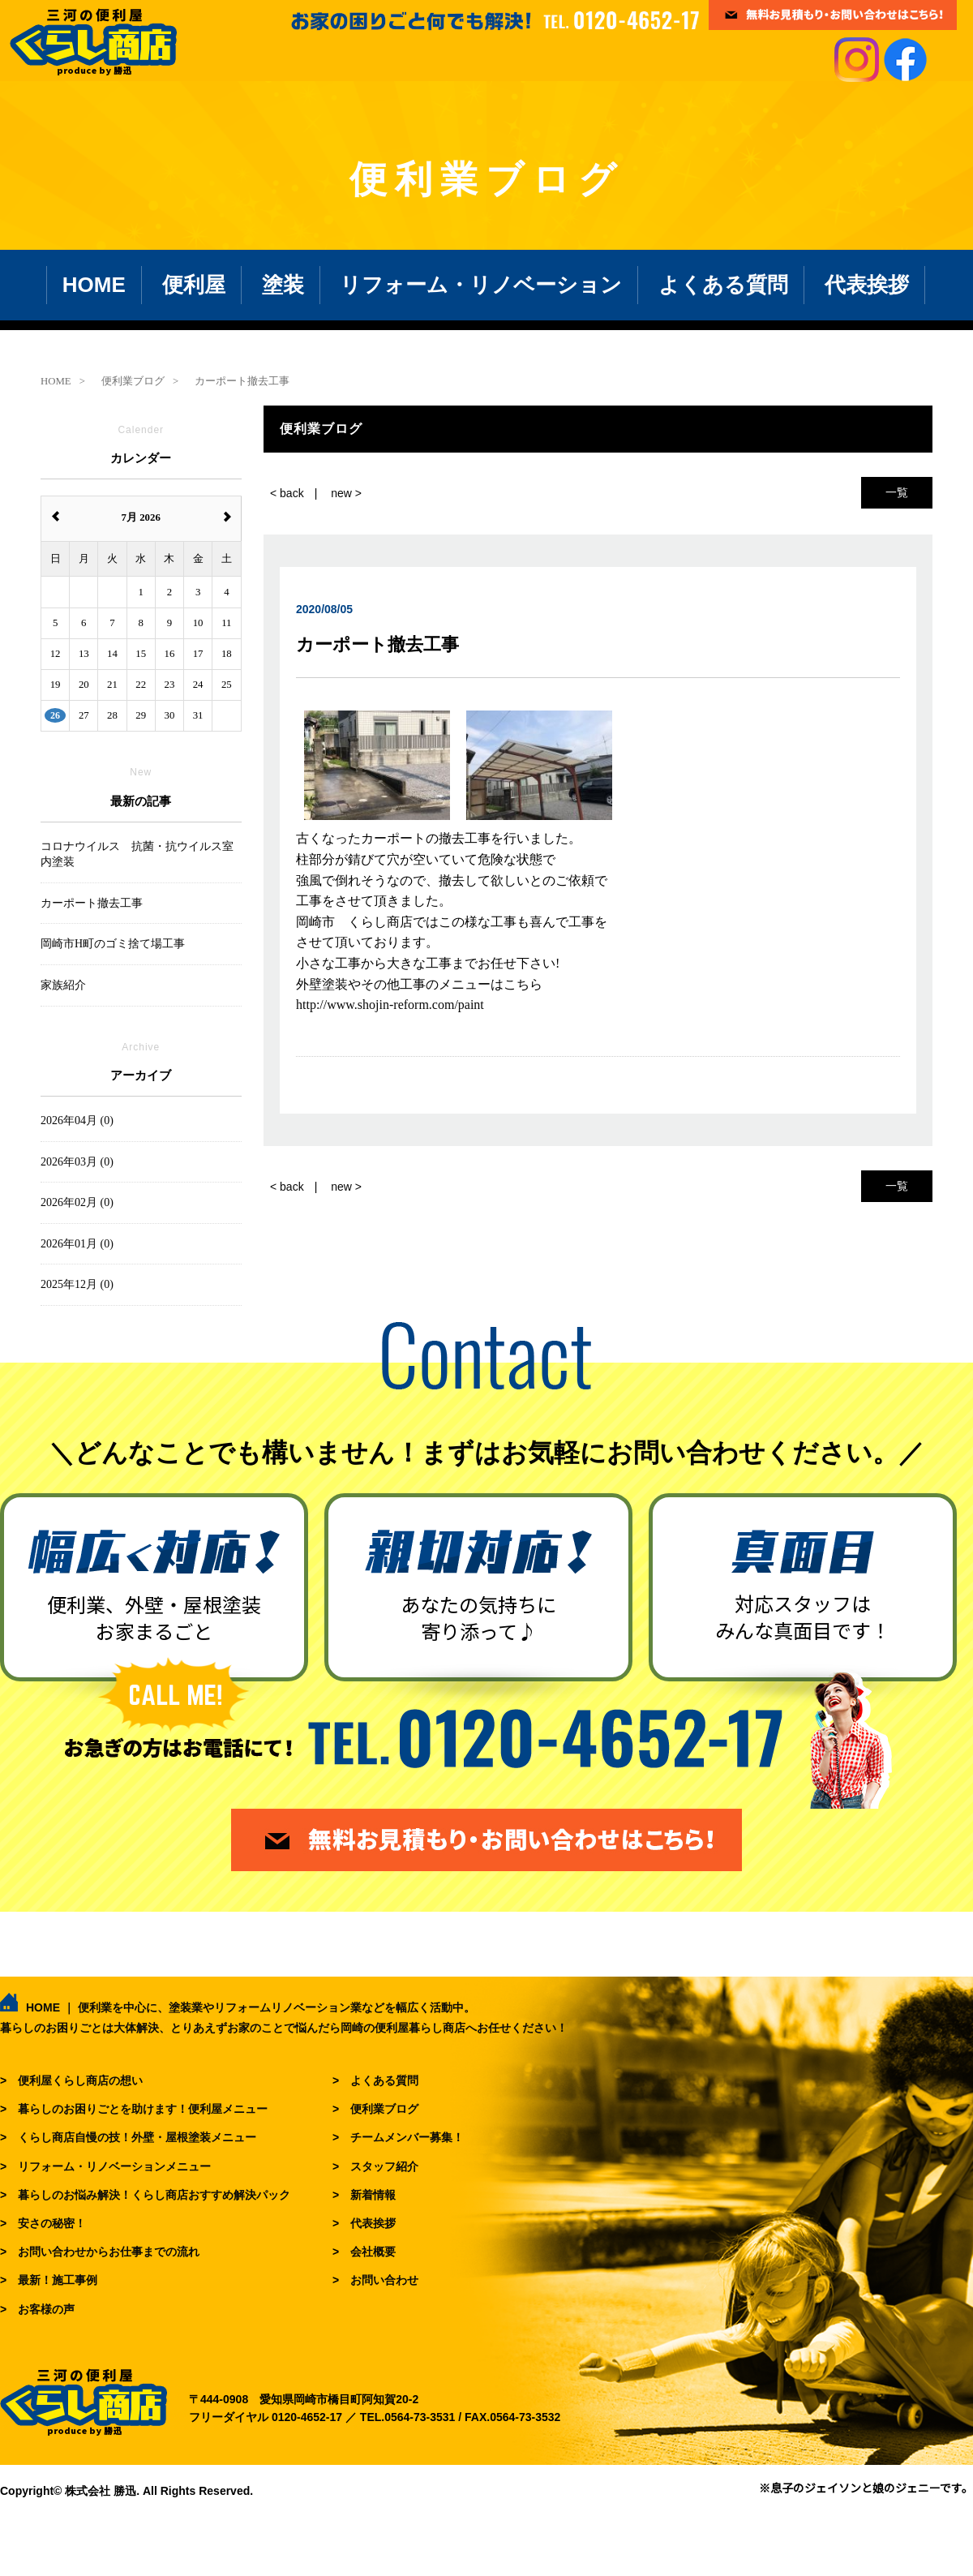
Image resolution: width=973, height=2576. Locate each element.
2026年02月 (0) (77, 1202)
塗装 (283, 285)
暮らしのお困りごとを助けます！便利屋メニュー (143, 2108)
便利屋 (193, 285)
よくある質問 (723, 285)
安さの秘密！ (52, 2223)
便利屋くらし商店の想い (80, 2080)
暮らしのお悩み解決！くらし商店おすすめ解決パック (154, 2194)
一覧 (896, 492)
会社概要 (373, 2251)
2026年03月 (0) (77, 1162)
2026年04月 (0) (77, 1120)
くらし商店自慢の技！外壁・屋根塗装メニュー (137, 2137)
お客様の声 (46, 2309)
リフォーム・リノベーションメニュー (114, 2166)
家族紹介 (63, 985)
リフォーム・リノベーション (481, 285)
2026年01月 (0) (77, 1244)
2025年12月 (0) (77, 1284)
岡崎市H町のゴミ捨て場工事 (113, 944)
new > (346, 493)
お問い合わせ (384, 2279)
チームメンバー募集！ (407, 2137)
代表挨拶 (867, 285)
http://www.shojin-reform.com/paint (390, 1004)
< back (287, 493)
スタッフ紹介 (384, 2166)
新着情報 (373, 2194)
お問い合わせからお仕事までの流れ (108, 2251)
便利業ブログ (384, 2108)
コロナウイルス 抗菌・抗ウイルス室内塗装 (137, 854)
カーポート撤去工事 (92, 903)
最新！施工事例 (57, 2279)
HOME (94, 285)
